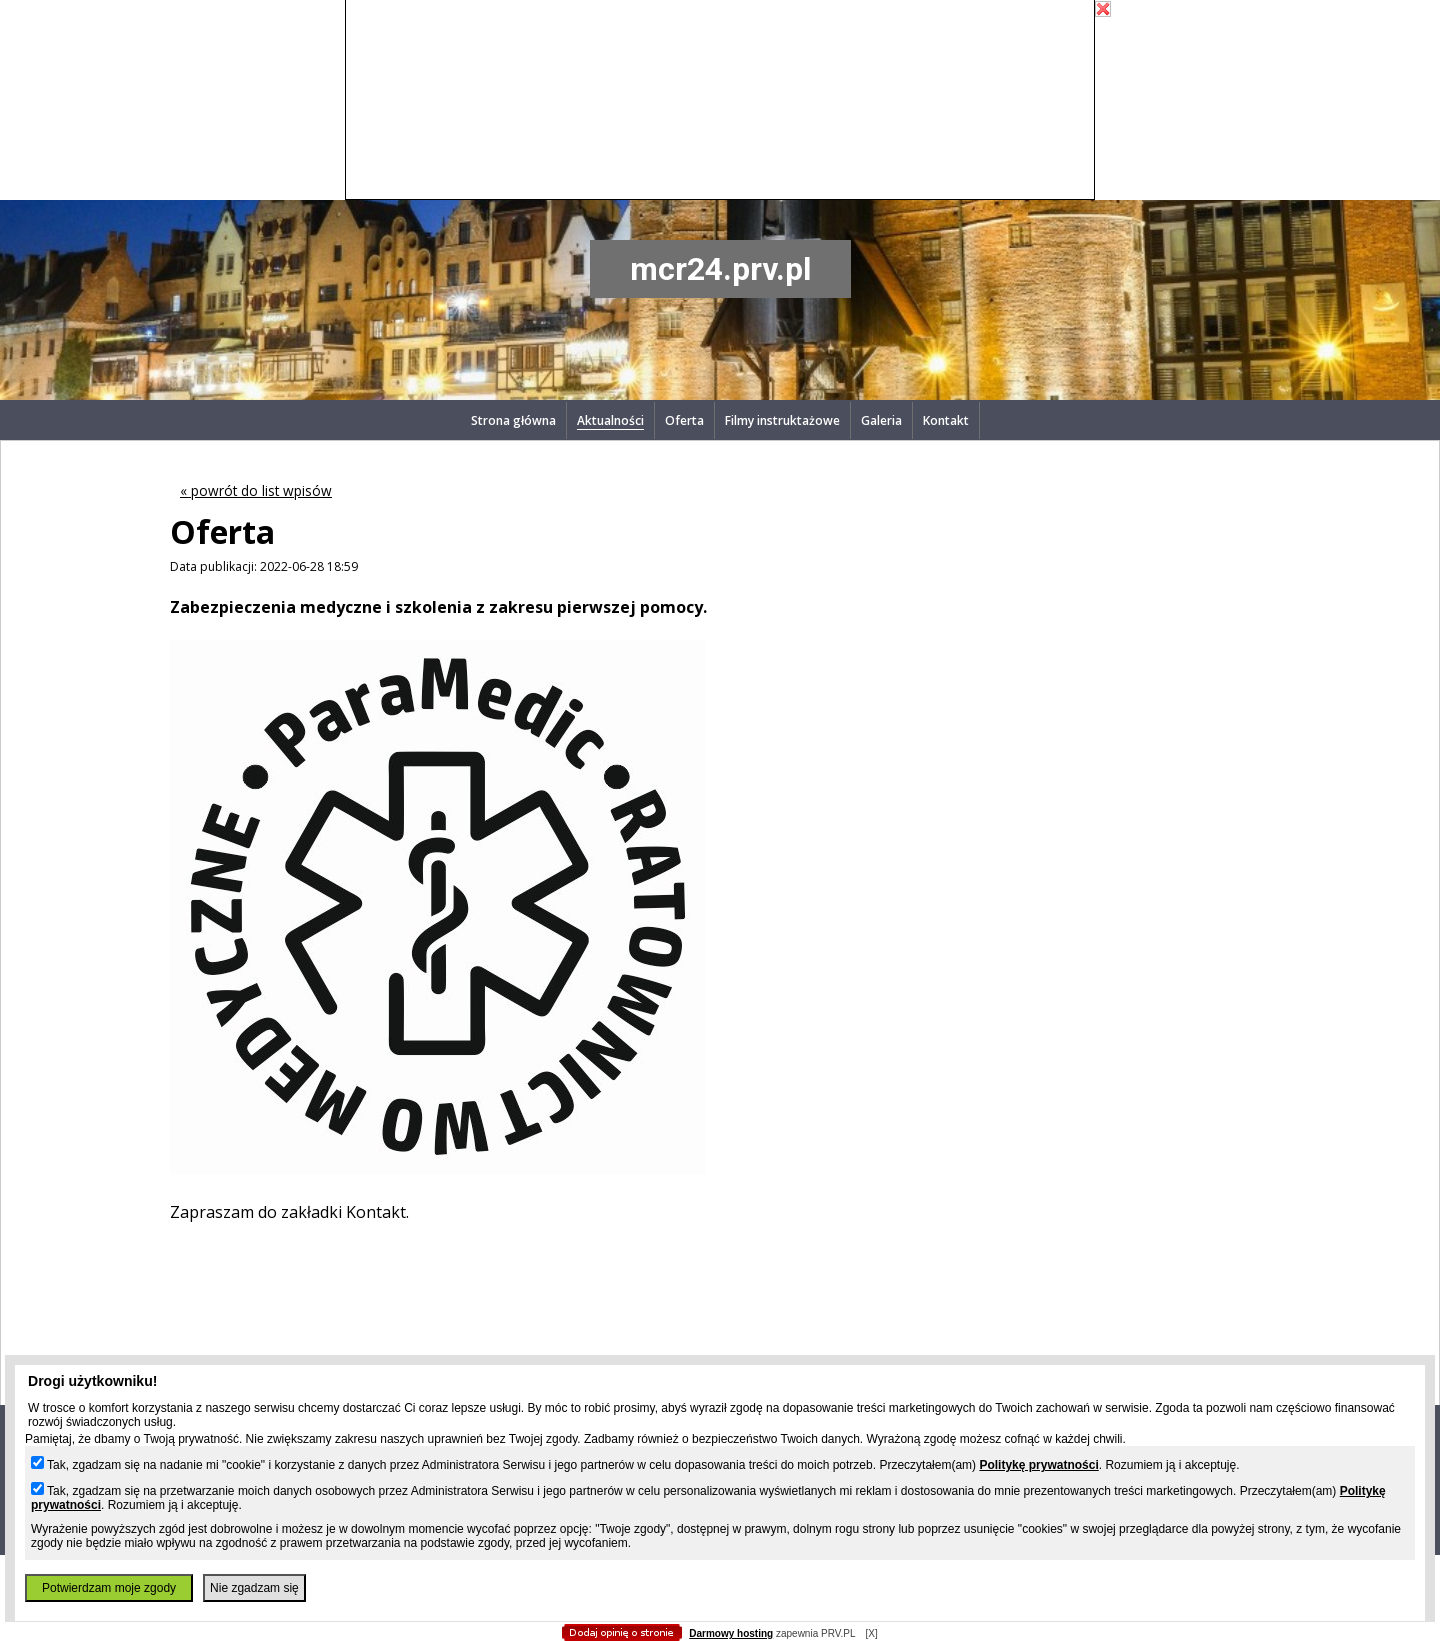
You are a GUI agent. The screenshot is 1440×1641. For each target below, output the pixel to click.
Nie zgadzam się (254, 1588)
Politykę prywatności (1038, 1465)
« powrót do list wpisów (256, 490)
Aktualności (610, 420)
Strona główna (513, 420)
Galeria (881, 420)
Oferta (684, 420)
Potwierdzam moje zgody (109, 1588)
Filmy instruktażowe (782, 420)
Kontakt (946, 420)
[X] (871, 1633)
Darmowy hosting (731, 1633)
